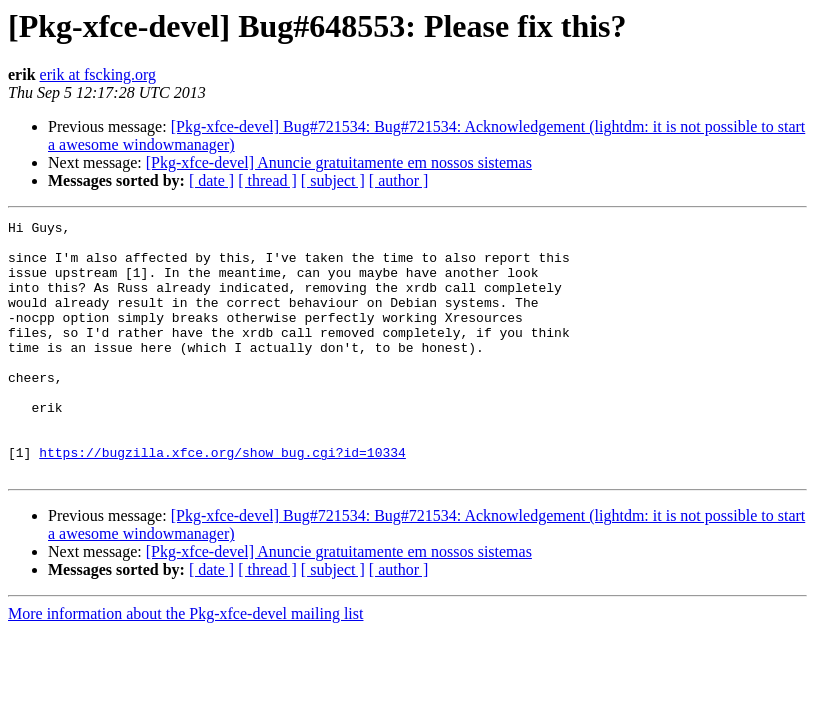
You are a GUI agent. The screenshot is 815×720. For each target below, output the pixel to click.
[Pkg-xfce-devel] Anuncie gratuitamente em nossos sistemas (339, 162)
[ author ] (399, 180)
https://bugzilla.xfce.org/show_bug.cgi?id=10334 (222, 500)
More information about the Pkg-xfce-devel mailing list (185, 664)
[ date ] (211, 180)
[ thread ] (267, 180)
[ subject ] (333, 180)
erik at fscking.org (98, 74)
